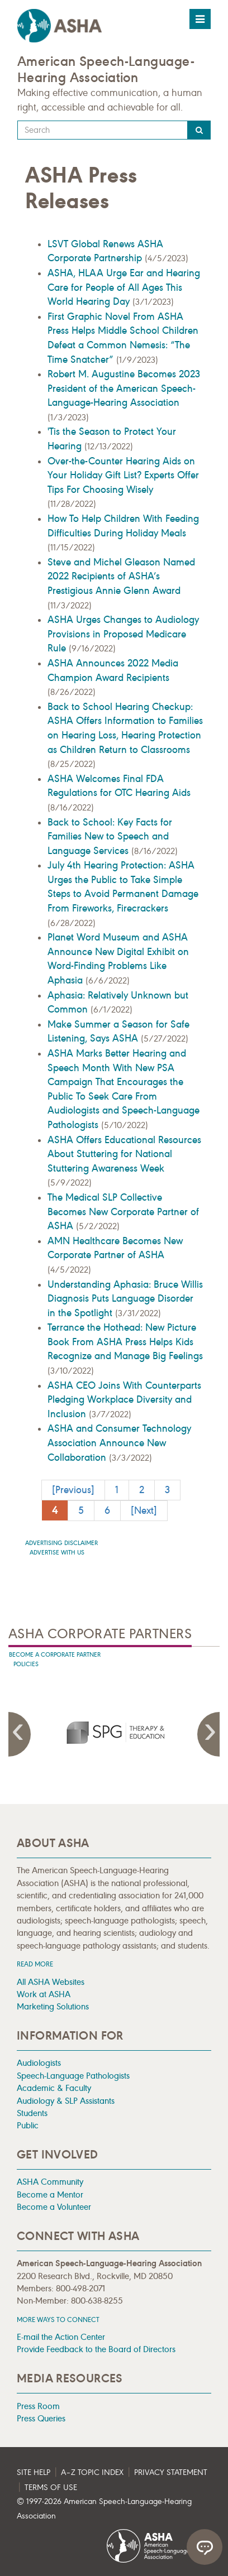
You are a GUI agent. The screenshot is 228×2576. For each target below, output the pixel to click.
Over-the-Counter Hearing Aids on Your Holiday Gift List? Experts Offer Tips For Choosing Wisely (123, 475)
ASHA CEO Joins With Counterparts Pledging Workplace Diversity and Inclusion (124, 1399)
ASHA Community (50, 2181)
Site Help (33, 2472)
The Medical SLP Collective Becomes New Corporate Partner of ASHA (123, 1211)
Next (208, 1734)
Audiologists (39, 2062)
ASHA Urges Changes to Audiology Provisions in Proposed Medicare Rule (123, 633)
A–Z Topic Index (92, 2472)
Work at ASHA (43, 1994)
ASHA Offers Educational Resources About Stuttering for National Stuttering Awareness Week (124, 1154)
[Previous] (73, 1490)
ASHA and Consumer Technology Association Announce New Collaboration (119, 1442)
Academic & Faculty (54, 2088)
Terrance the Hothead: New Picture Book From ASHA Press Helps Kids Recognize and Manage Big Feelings (125, 1341)
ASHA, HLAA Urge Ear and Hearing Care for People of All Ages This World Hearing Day (124, 287)
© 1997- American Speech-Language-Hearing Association (104, 2509)
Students (32, 2113)
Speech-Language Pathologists (73, 2075)
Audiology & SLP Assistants (66, 2100)
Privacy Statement (170, 2472)
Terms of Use (51, 2487)
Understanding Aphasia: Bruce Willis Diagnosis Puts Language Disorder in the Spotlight (125, 1298)
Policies (26, 1664)
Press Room (38, 2406)
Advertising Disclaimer (61, 1543)
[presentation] (114, 1732)
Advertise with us (57, 1552)
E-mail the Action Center (61, 2337)
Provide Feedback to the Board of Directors (96, 2349)
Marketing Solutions (53, 2006)
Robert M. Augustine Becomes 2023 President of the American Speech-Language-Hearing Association (124, 388)
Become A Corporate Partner (55, 1654)
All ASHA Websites (50, 1982)
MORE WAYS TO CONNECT (58, 2319)
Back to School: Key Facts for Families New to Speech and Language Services (110, 836)
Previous (19, 1734)
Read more (35, 1964)
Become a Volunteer (54, 2206)
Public (28, 2125)
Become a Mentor (50, 2194)
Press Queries (41, 2418)
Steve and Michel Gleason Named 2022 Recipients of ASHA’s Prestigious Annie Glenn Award (121, 576)
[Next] (144, 1510)
